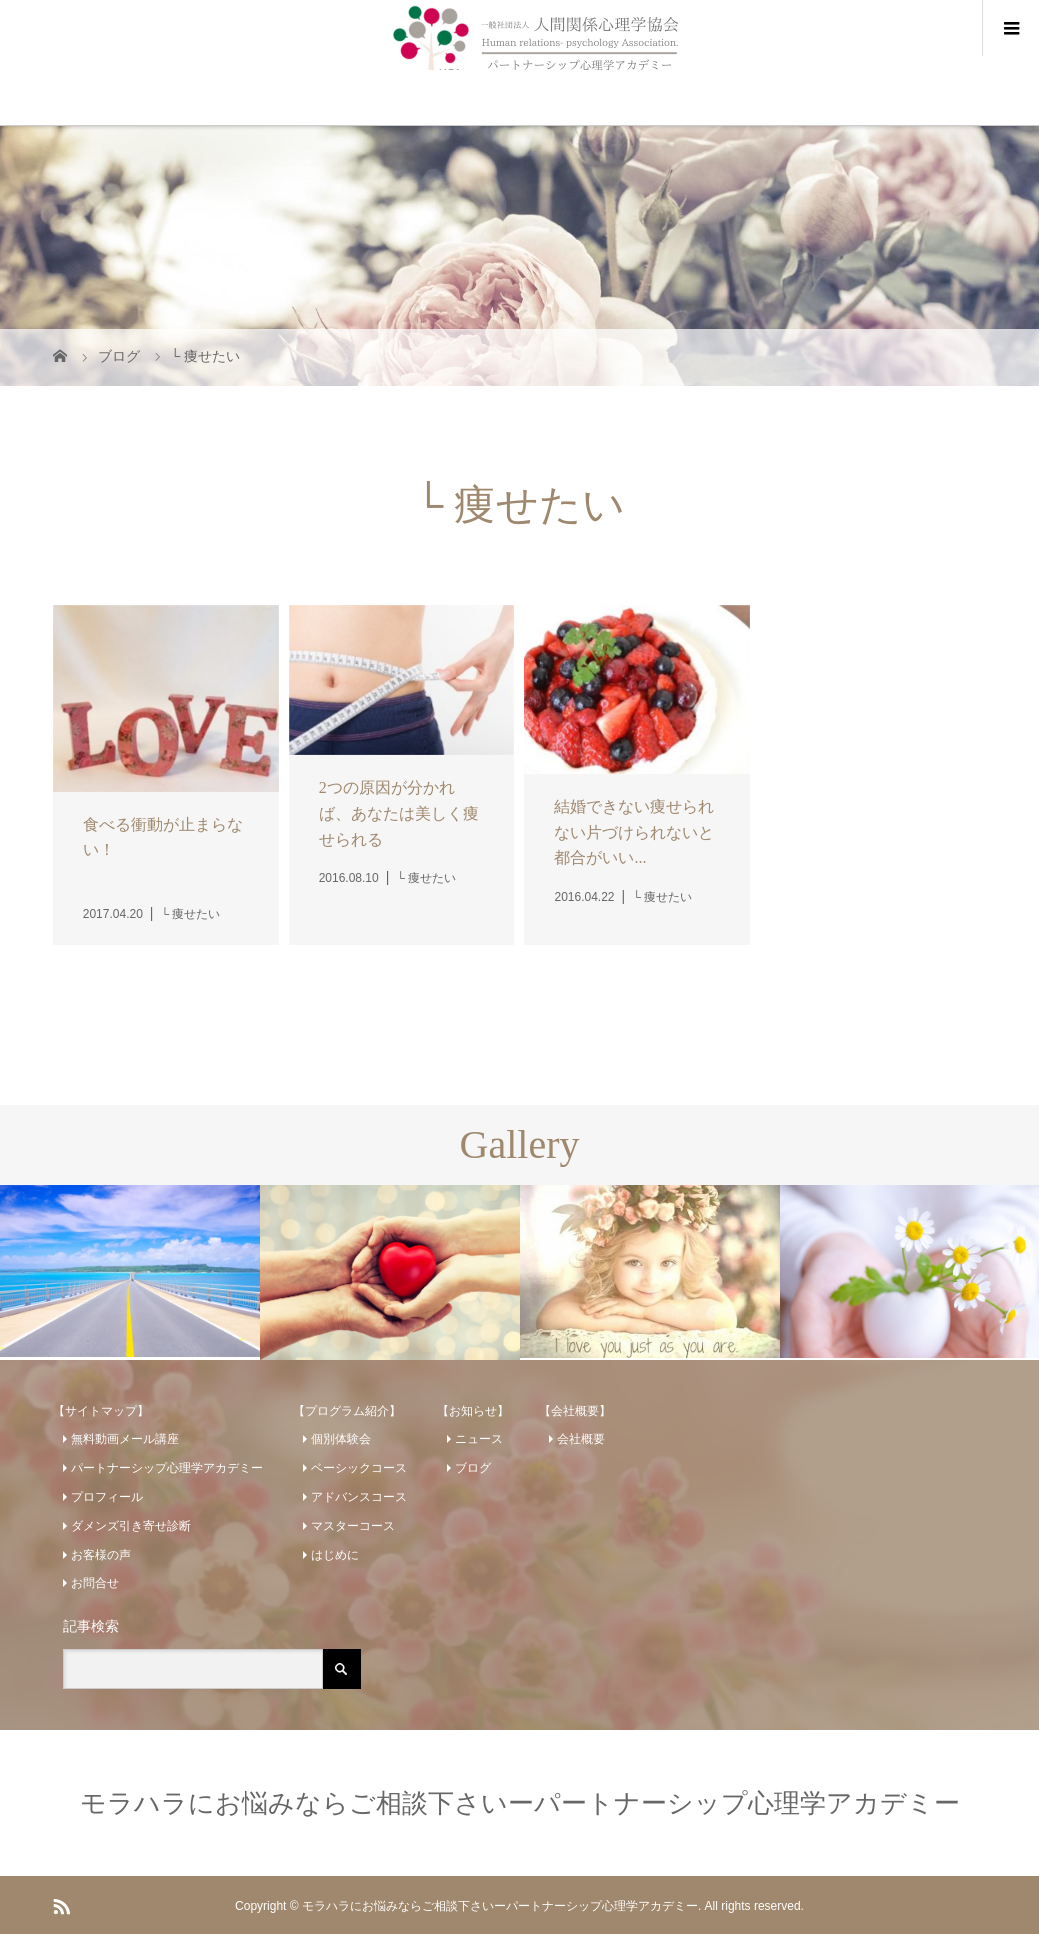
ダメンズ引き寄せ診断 (131, 1526)
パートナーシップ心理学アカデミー (167, 1468)
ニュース (479, 1439)
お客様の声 (101, 1555)
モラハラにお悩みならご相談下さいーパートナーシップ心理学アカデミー (520, 1803)
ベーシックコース (359, 1468)
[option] (130, 1271)
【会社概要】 (575, 1411)
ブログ (473, 1468)
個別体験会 (341, 1439)
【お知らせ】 (473, 1411)
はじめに (335, 1555)
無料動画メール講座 (125, 1439)
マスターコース (353, 1526)
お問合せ (95, 1583)
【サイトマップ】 (101, 1411)
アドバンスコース (359, 1497)
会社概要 (581, 1439)
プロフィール (107, 1497)
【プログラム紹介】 (347, 1411)
